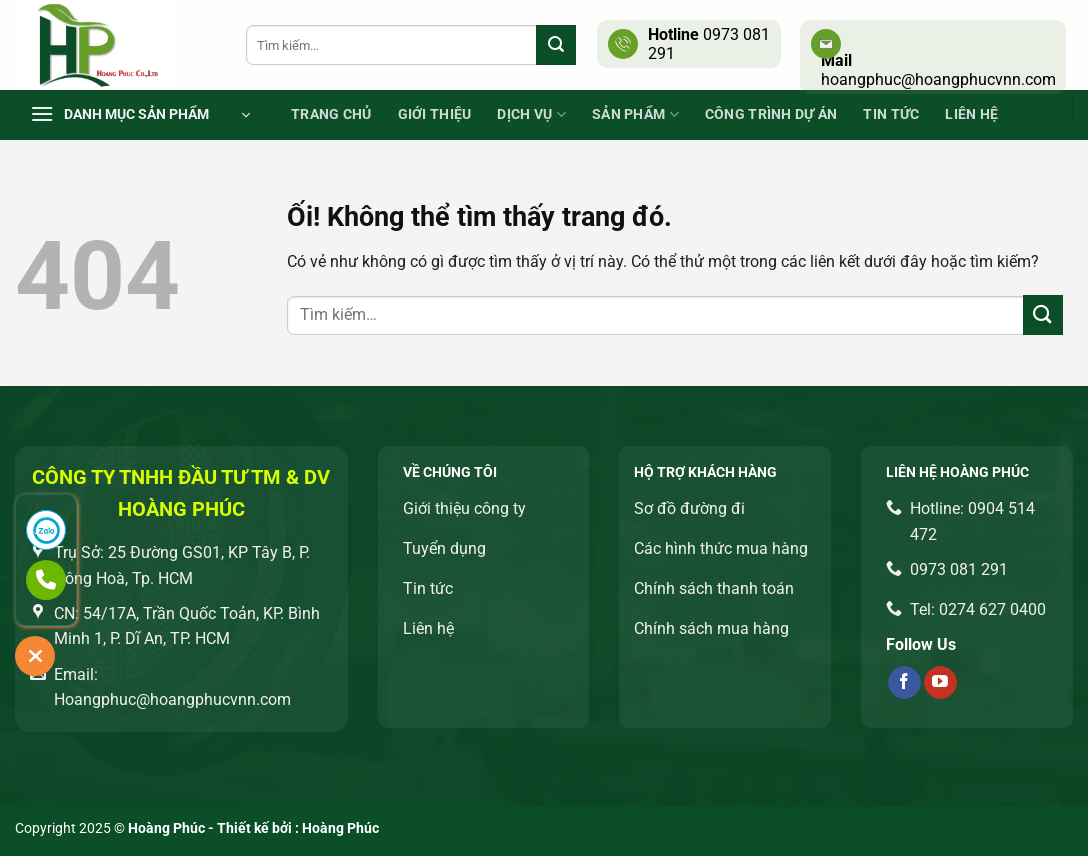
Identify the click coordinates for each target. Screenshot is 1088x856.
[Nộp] (556, 45)
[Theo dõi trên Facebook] (904, 683)
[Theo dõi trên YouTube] (940, 683)
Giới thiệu (435, 114)
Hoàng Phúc (340, 828)
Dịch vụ (531, 114)
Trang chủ (331, 114)
